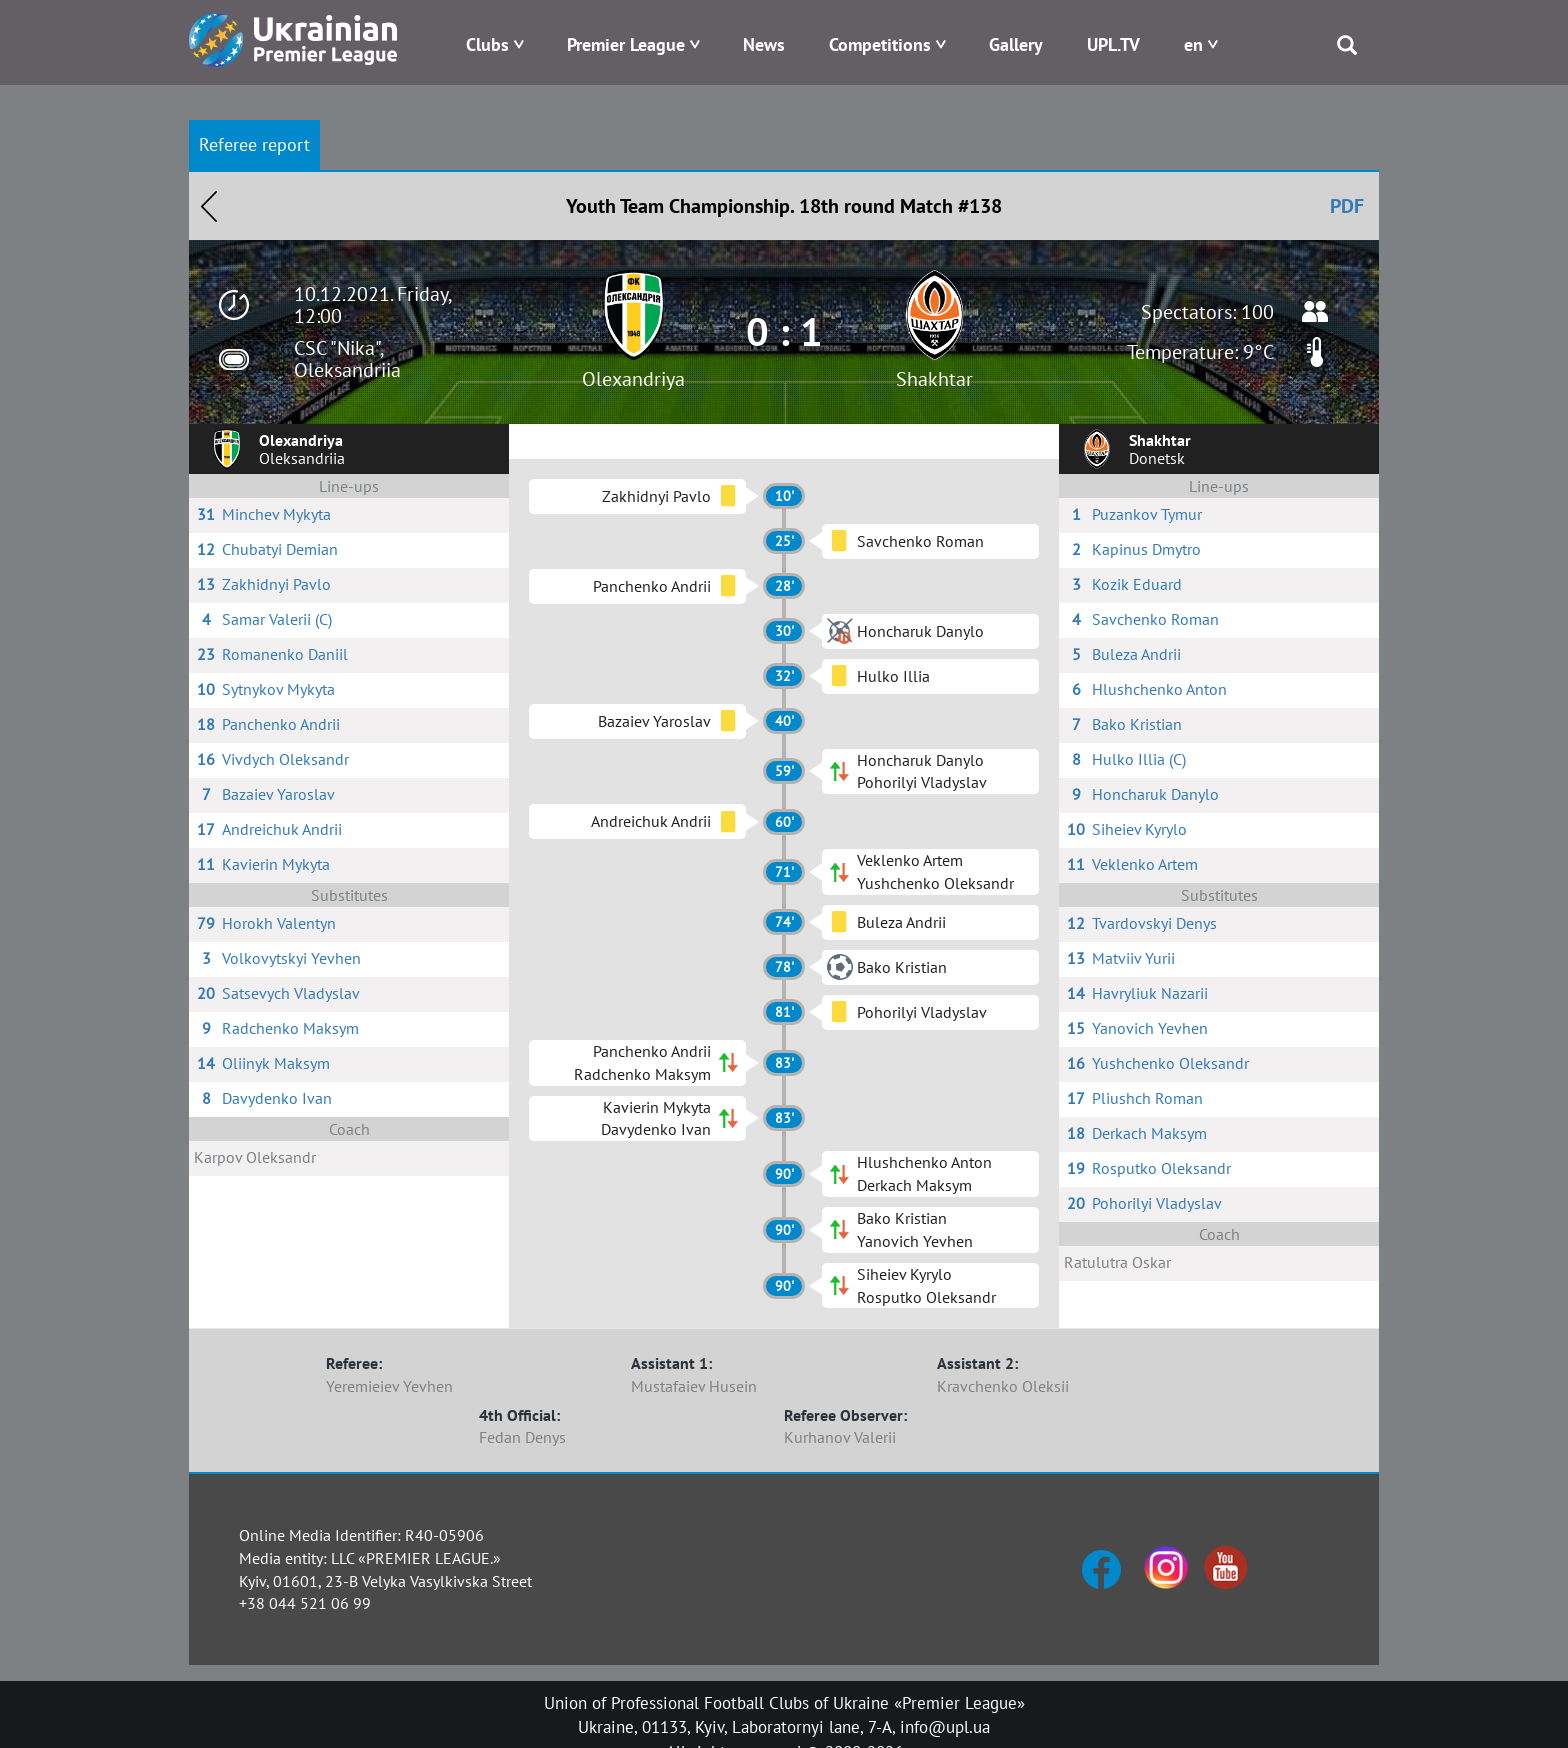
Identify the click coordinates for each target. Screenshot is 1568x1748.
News (764, 44)
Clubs (487, 44)
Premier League (626, 44)
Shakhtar (934, 379)
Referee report (254, 144)
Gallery (1016, 44)
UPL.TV (1113, 44)
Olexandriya (633, 379)
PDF (1347, 206)
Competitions (880, 44)
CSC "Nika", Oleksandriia (347, 359)
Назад (209, 206)
